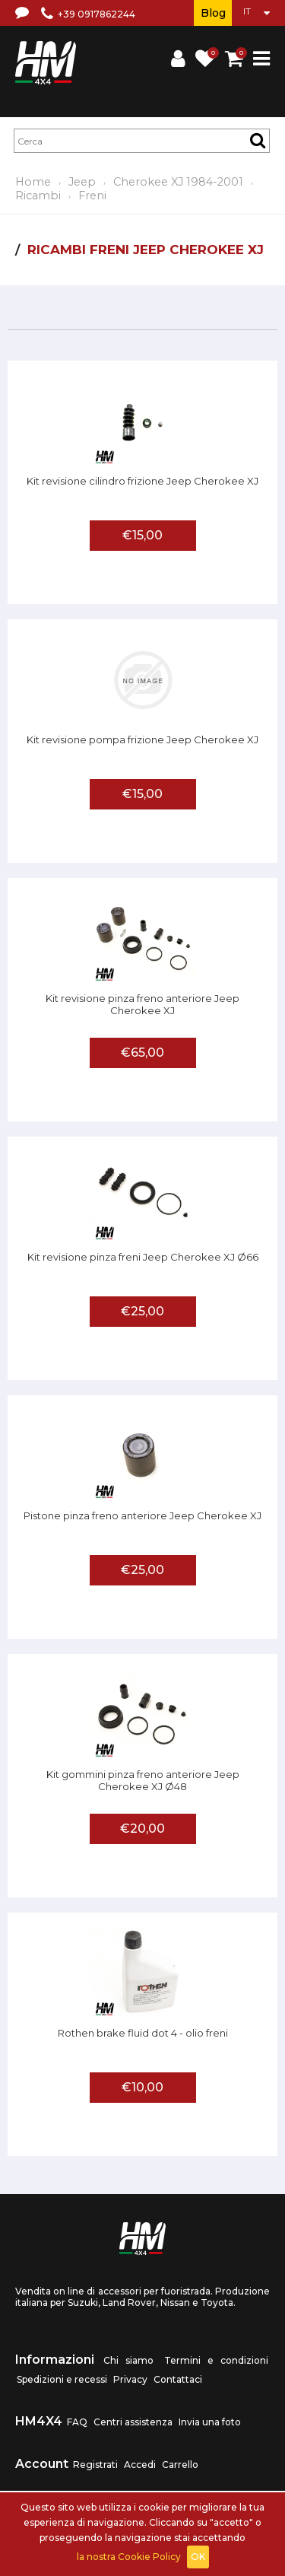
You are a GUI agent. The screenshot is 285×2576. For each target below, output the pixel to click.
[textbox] (142, 141)
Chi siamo (128, 2360)
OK (198, 2556)
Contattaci (178, 2379)
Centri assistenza (133, 2422)
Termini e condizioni (216, 2360)
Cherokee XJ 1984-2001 (178, 182)
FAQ (77, 2422)
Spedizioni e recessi (62, 2379)
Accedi (140, 2464)
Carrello (180, 2464)
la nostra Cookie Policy (129, 2556)
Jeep (82, 182)
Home (33, 182)
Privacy (130, 2379)
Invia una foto (210, 2422)
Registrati (95, 2464)
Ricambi (38, 195)
